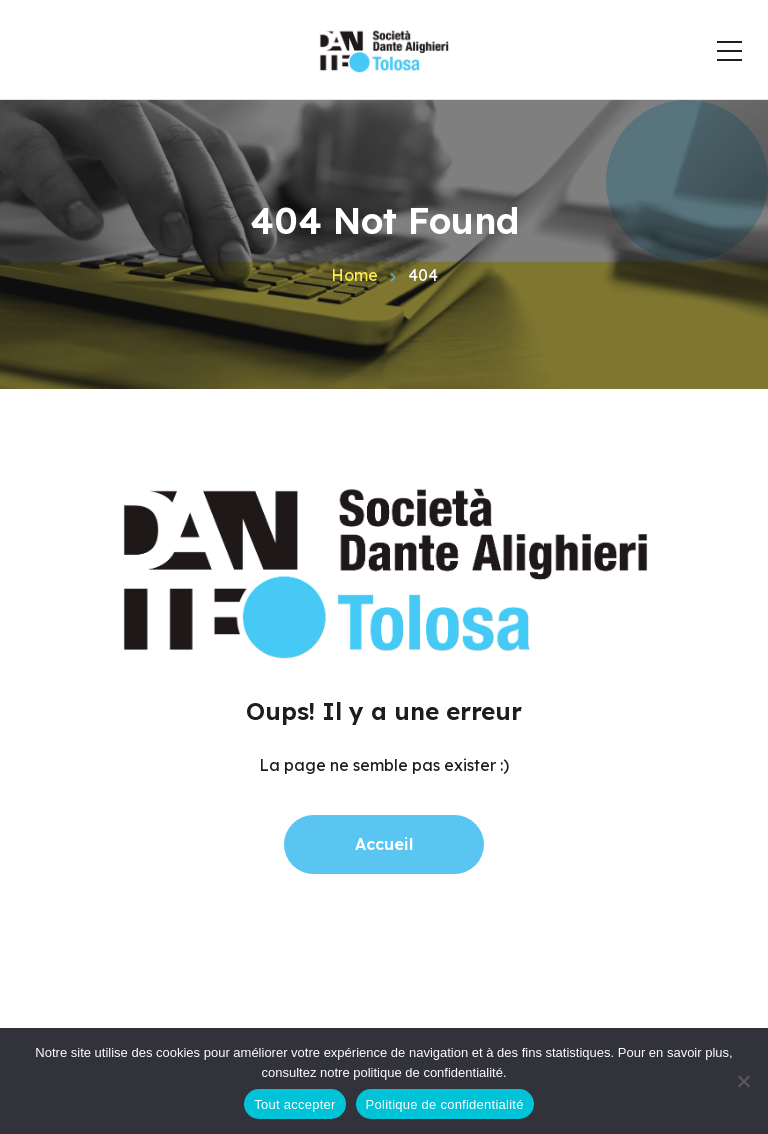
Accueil (384, 844)
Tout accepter (294, 1104)
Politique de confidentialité (445, 1104)
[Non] (743, 1081)
